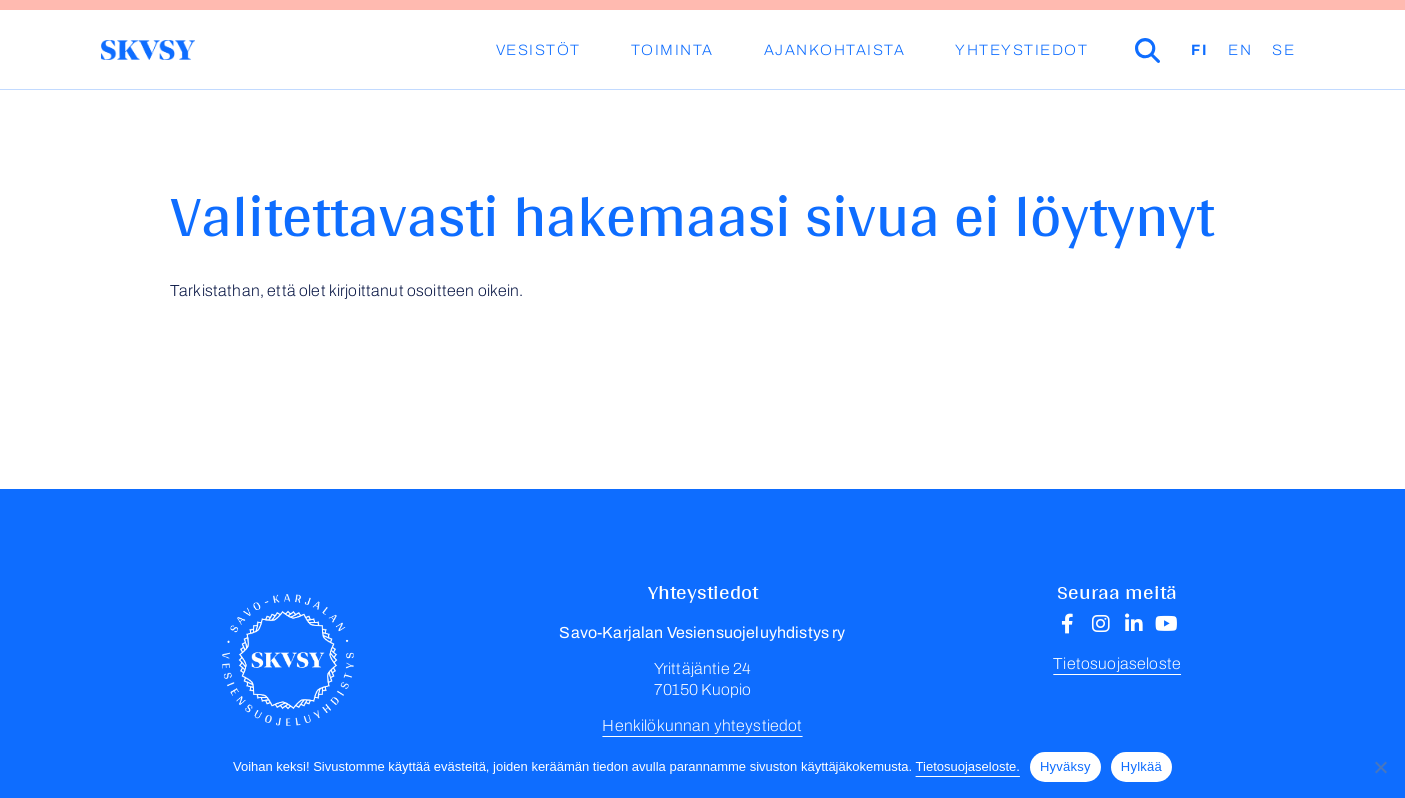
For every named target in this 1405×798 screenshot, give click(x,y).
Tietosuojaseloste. (968, 766)
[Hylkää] (1380, 767)
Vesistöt (538, 50)
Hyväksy (1065, 766)
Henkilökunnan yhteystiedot (702, 725)
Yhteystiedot (1021, 50)
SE (1283, 50)
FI (1199, 50)
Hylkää (1141, 766)
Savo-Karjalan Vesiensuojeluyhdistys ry (147, 50)
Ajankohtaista (835, 50)
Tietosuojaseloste (1117, 663)
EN (1240, 50)
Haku (1176, 50)
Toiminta (672, 50)
